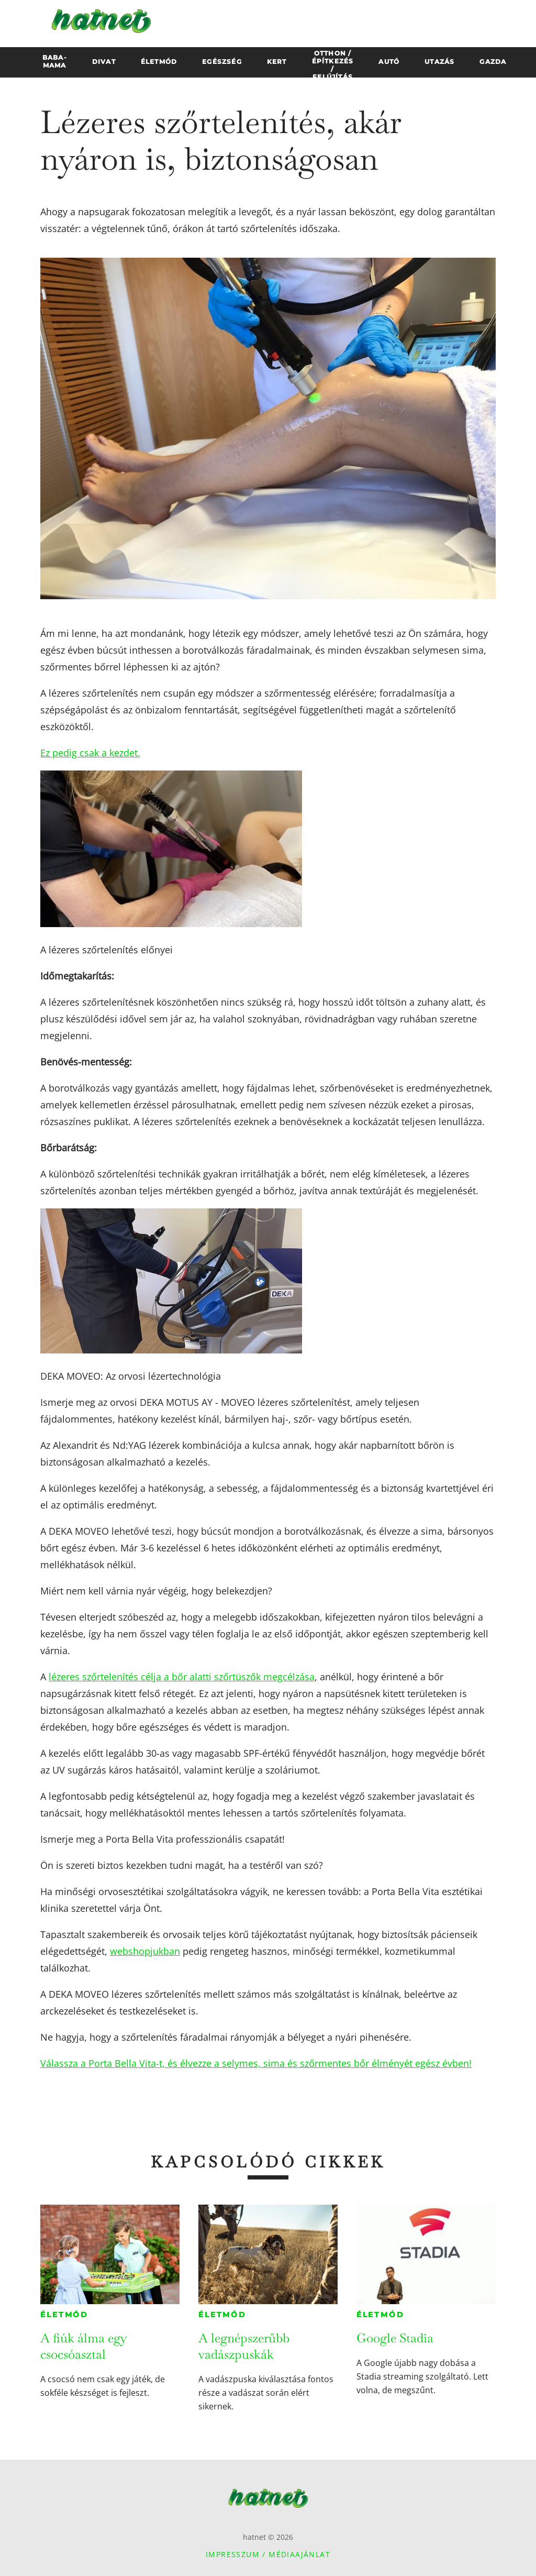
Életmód (64, 2314)
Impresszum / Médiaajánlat (268, 2554)
